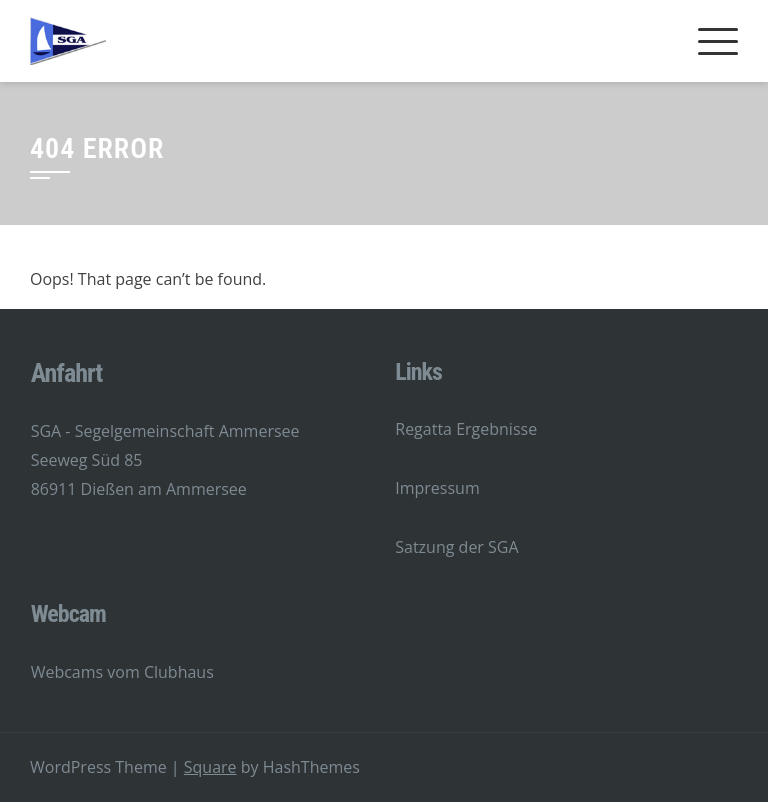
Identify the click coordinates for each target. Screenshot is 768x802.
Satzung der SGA (456, 547)
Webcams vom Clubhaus (122, 672)
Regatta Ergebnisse (466, 429)
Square (210, 767)
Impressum (437, 488)
